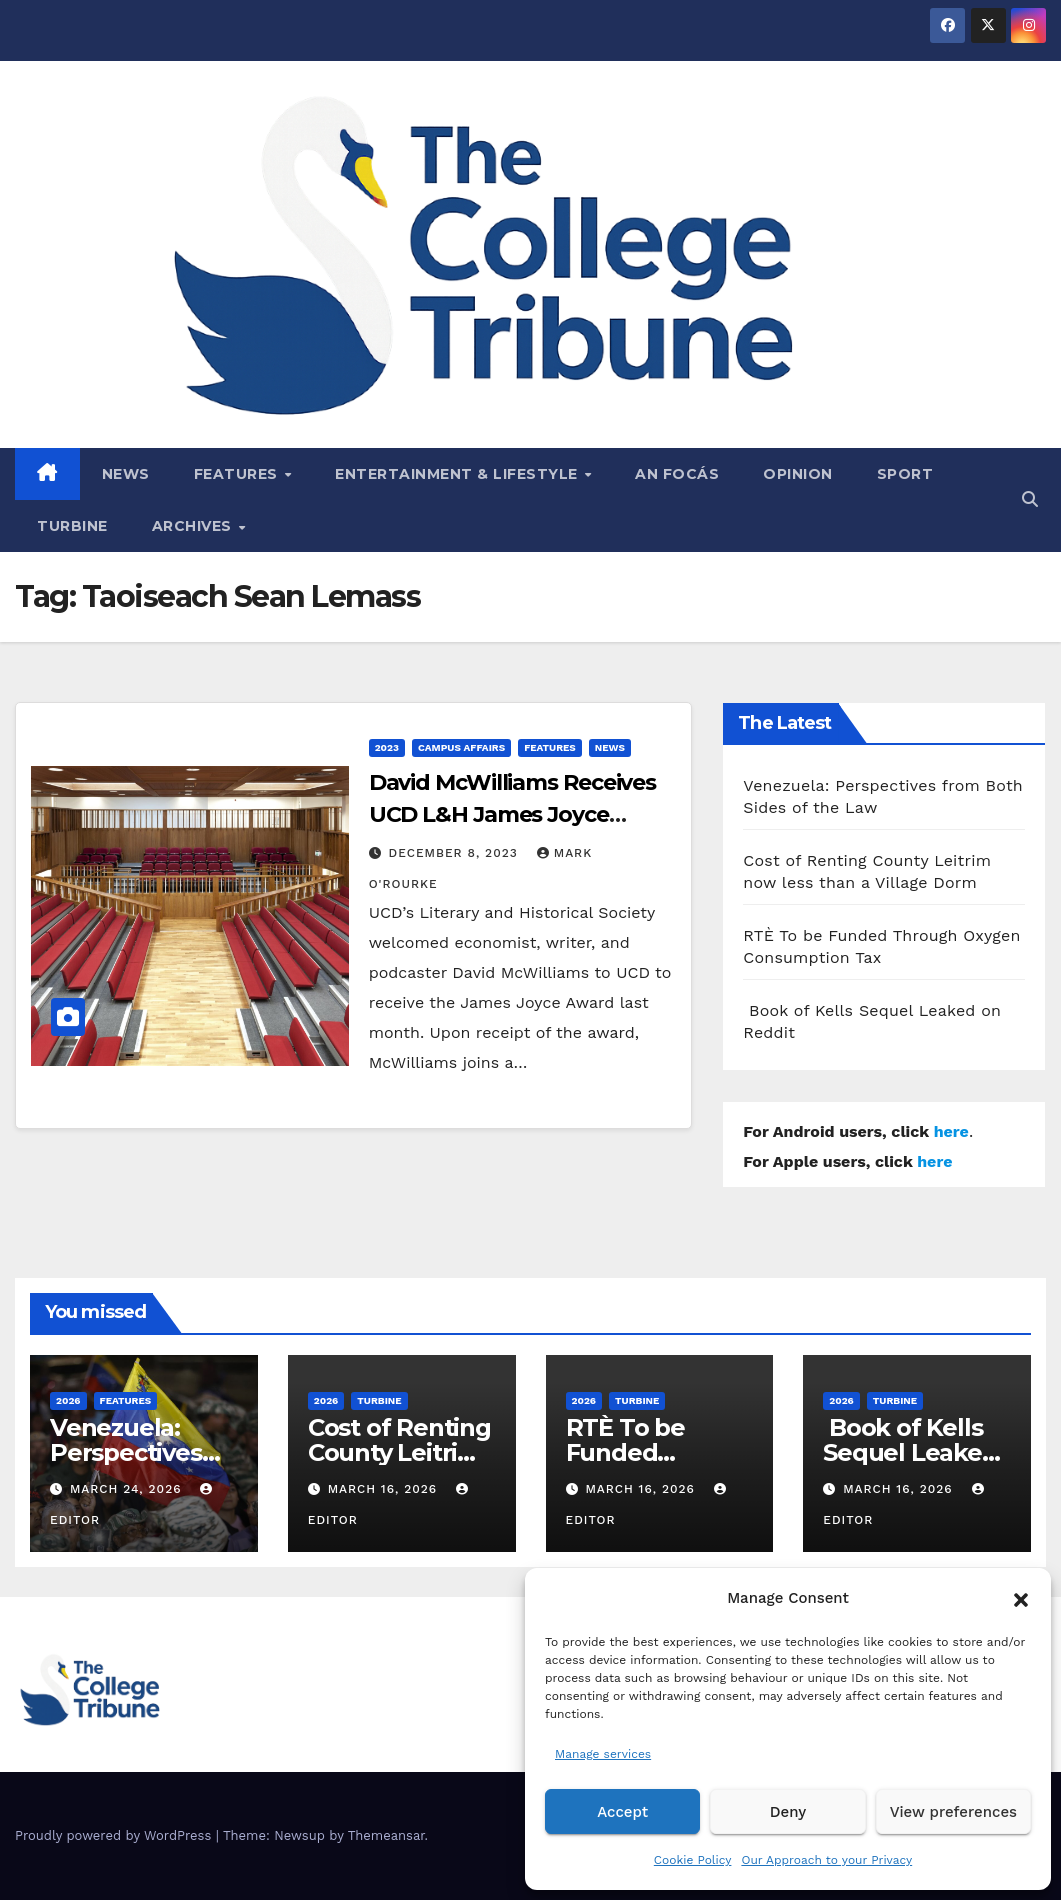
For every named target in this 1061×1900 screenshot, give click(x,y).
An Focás (677, 474)
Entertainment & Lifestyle (458, 474)
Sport (905, 474)
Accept (622, 1812)
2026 (68, 1400)
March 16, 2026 (385, 1489)
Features (238, 474)
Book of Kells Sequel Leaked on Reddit (910, 1452)
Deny (788, 1812)
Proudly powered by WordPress (115, 1835)
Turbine (72, 526)
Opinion (798, 474)
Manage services (603, 1754)
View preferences (953, 1812)
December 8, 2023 (456, 853)
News (126, 474)
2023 (387, 747)
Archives (194, 526)
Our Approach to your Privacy (826, 1860)
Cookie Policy (693, 1860)
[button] (1021, 1598)
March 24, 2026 (128, 1489)
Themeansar (386, 1835)
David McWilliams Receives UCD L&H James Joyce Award (513, 814)
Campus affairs (461, 747)
